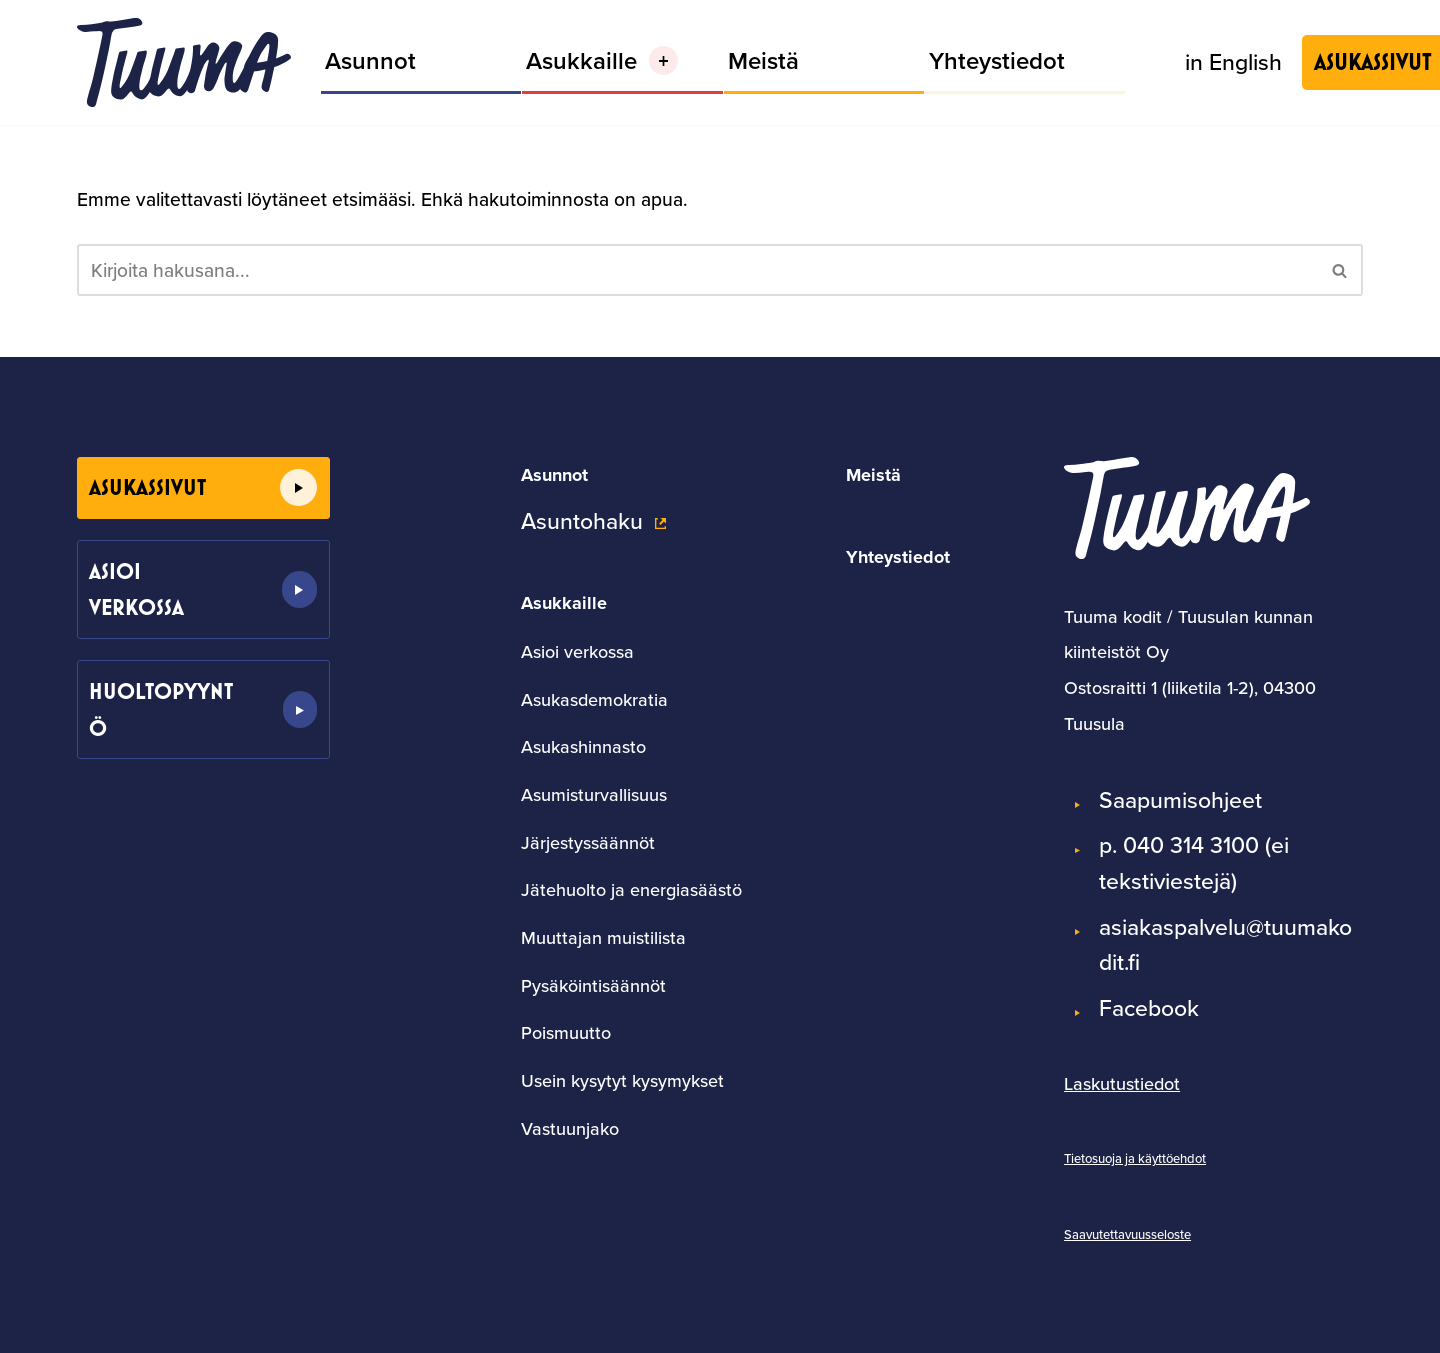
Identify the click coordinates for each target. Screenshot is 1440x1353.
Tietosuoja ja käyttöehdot (1135, 1158)
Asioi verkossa (136, 589)
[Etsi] (697, 270)
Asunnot (370, 60)
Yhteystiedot (997, 60)
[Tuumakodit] (184, 62)
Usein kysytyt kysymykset (622, 1080)
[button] (663, 60)
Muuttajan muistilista (603, 937)
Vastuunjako (570, 1128)
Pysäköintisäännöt (593, 985)
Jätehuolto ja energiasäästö (631, 889)
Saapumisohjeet (1180, 799)
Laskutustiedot (1122, 1083)
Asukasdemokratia (594, 699)
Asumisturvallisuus (594, 794)
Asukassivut (147, 487)
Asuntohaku (582, 520)
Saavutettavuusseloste (1127, 1234)
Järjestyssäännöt (588, 842)
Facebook (1149, 1007)
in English (1233, 61)
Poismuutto (566, 1032)
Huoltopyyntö (161, 709)
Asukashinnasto (583, 746)
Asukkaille (564, 603)
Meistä (763, 60)
